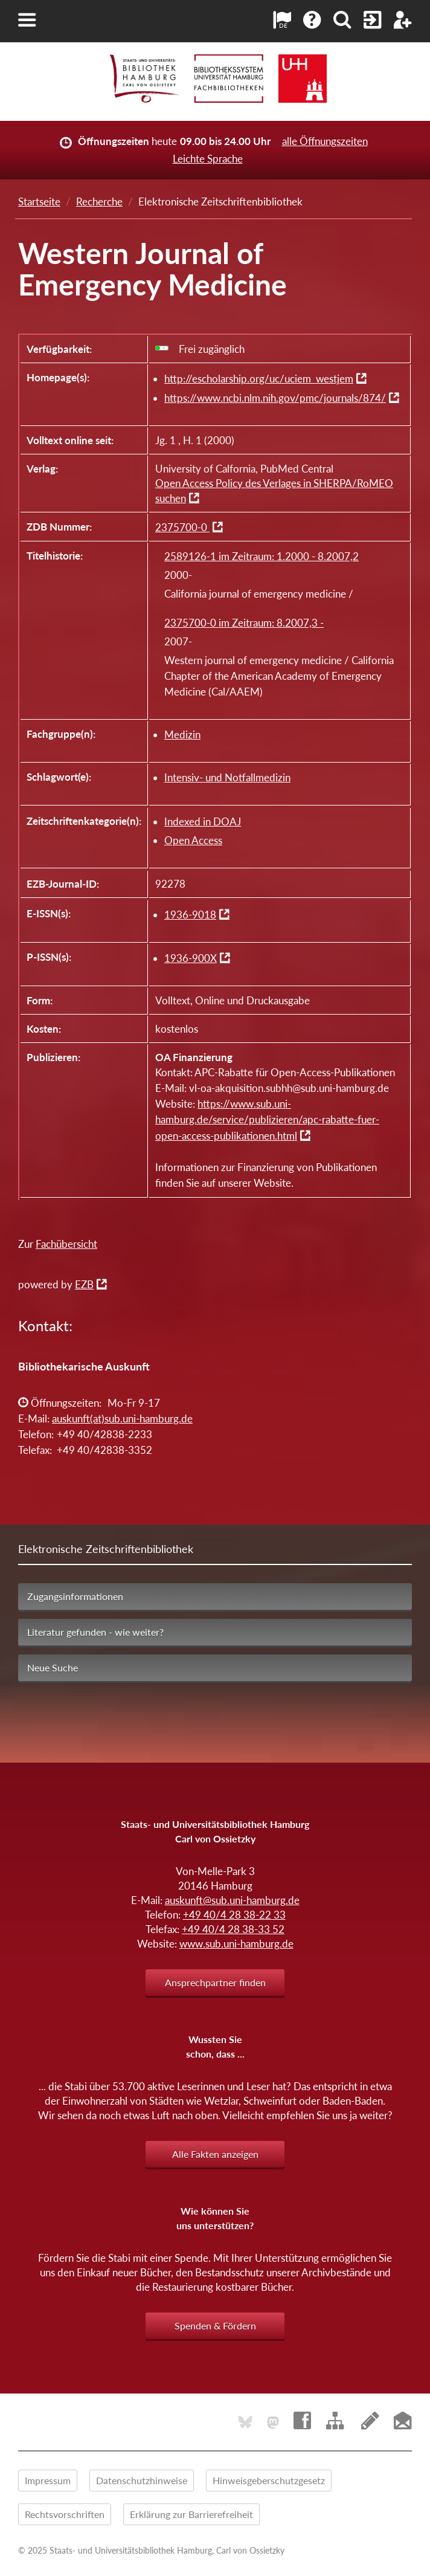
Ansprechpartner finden (215, 1982)
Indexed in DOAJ (202, 821)
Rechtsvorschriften (64, 2514)
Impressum (48, 2480)
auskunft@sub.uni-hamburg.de (232, 1900)
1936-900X (190, 958)
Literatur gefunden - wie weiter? (95, 1632)
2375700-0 (182, 527)
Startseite (39, 201)
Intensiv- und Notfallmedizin (227, 777)
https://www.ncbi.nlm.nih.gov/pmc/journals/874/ (275, 398)
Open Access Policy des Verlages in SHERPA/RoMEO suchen (274, 491)
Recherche (99, 201)
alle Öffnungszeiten (325, 141)
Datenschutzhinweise (141, 2480)
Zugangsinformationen (75, 1596)
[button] (27, 20)
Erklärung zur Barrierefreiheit (191, 2514)
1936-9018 (190, 914)
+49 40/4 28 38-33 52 (233, 1929)
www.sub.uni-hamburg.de (236, 1943)
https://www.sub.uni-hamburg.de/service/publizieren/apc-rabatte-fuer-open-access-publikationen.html (267, 1119)
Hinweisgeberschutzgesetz (269, 2480)
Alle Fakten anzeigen (215, 2154)
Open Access (193, 840)
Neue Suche (52, 1667)
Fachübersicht (66, 1244)
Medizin (182, 734)
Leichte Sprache (208, 158)
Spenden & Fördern (215, 2325)
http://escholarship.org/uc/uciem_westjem (258, 378)
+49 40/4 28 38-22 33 (234, 1914)
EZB (84, 1284)
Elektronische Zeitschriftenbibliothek (105, 1548)
